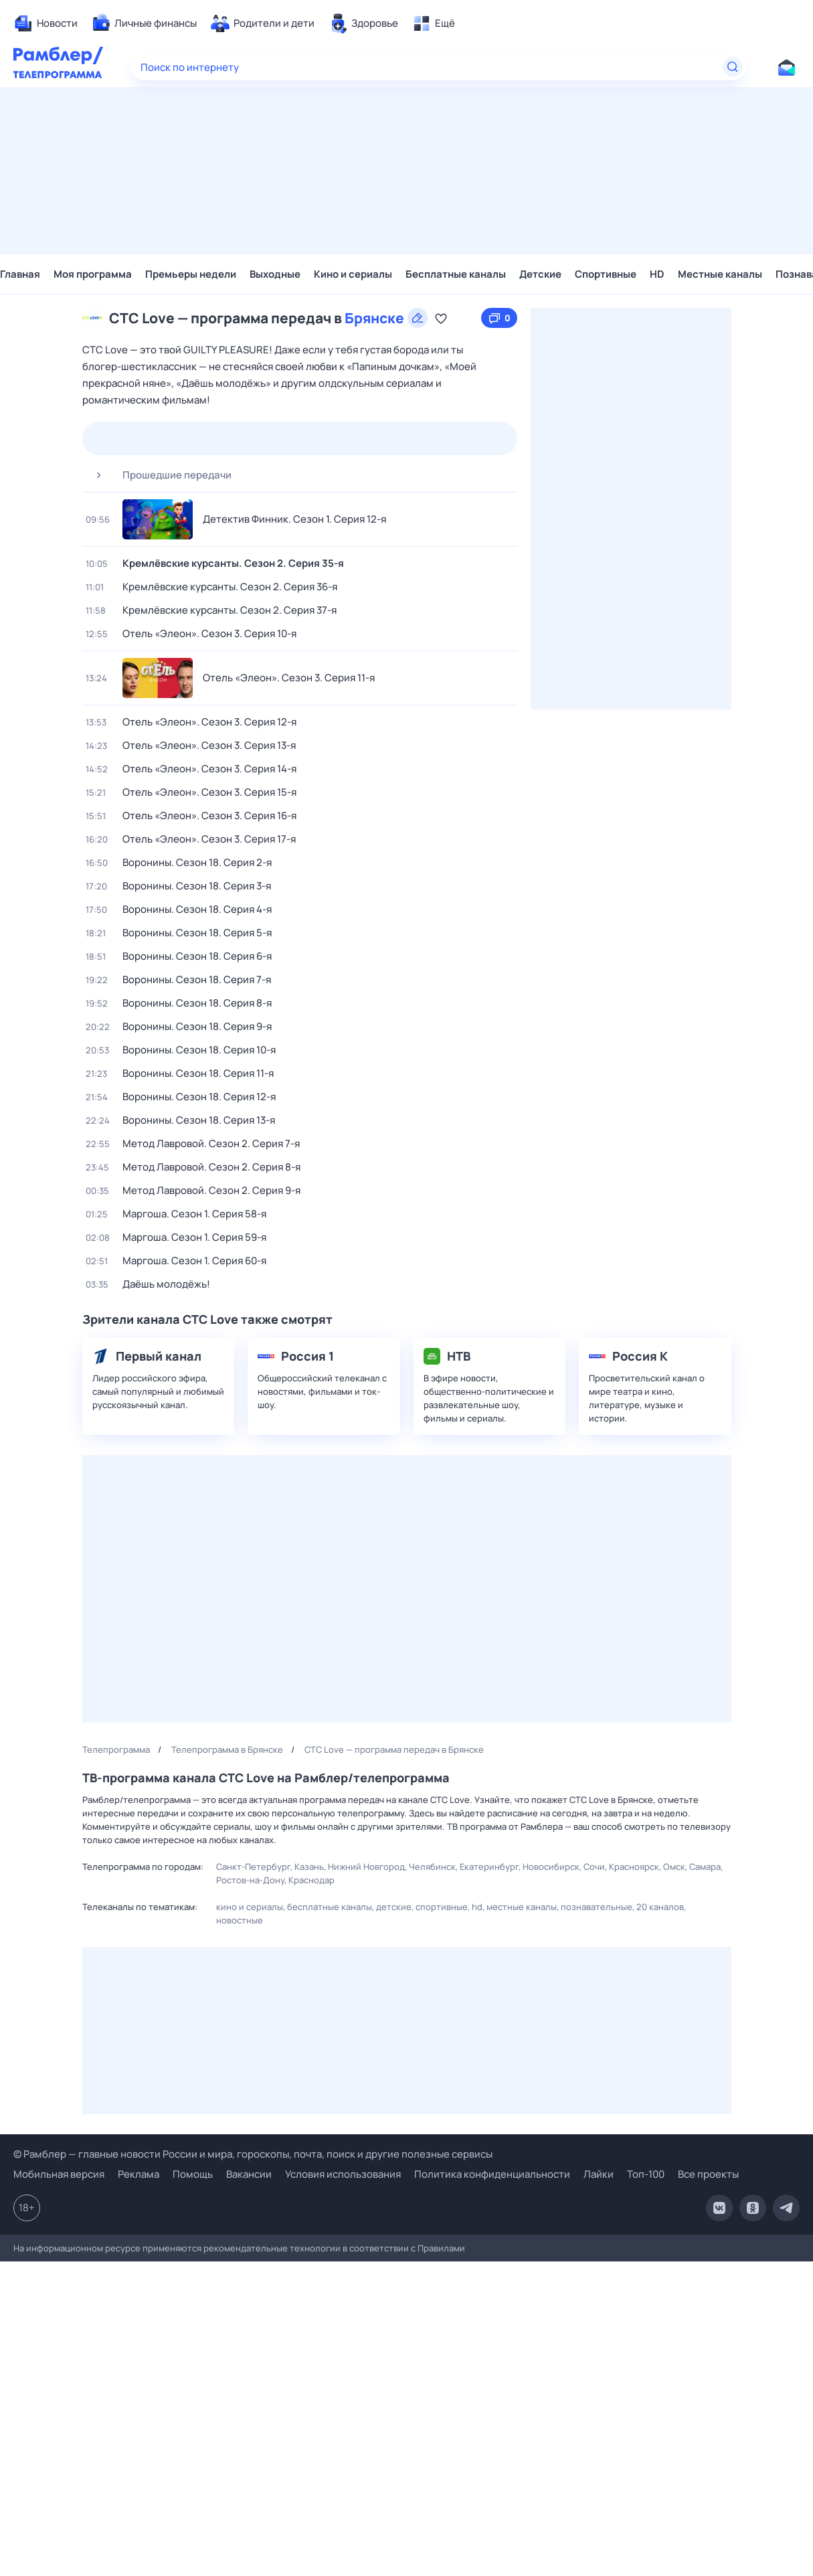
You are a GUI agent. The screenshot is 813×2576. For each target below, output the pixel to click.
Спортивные (605, 274)
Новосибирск (551, 1867)
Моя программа (93, 274)
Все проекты (708, 2174)
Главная (20, 274)
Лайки (598, 2174)
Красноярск (634, 1867)
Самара (705, 1867)
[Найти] (732, 67)
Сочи (594, 1867)
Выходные (275, 274)
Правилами (441, 2248)
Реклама (138, 2174)
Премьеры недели (190, 274)
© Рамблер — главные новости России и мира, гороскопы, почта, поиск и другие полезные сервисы (252, 2154)
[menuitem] (45, 23)
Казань (309, 1867)
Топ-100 (645, 2174)
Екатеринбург (489, 1867)
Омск (674, 1867)
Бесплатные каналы (455, 274)
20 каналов (660, 1907)
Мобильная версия (58, 2174)
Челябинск (432, 1867)
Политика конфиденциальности (492, 2174)
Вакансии (249, 2174)
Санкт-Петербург (253, 1867)
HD (657, 274)
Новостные (239, 1920)
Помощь (193, 2174)
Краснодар (311, 1880)
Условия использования (343, 2174)
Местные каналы (720, 274)
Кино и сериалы (353, 274)
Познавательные (596, 1907)
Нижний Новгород (366, 1867)
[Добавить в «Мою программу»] (441, 318)
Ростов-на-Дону (250, 1880)
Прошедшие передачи (159, 475)
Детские (540, 274)
